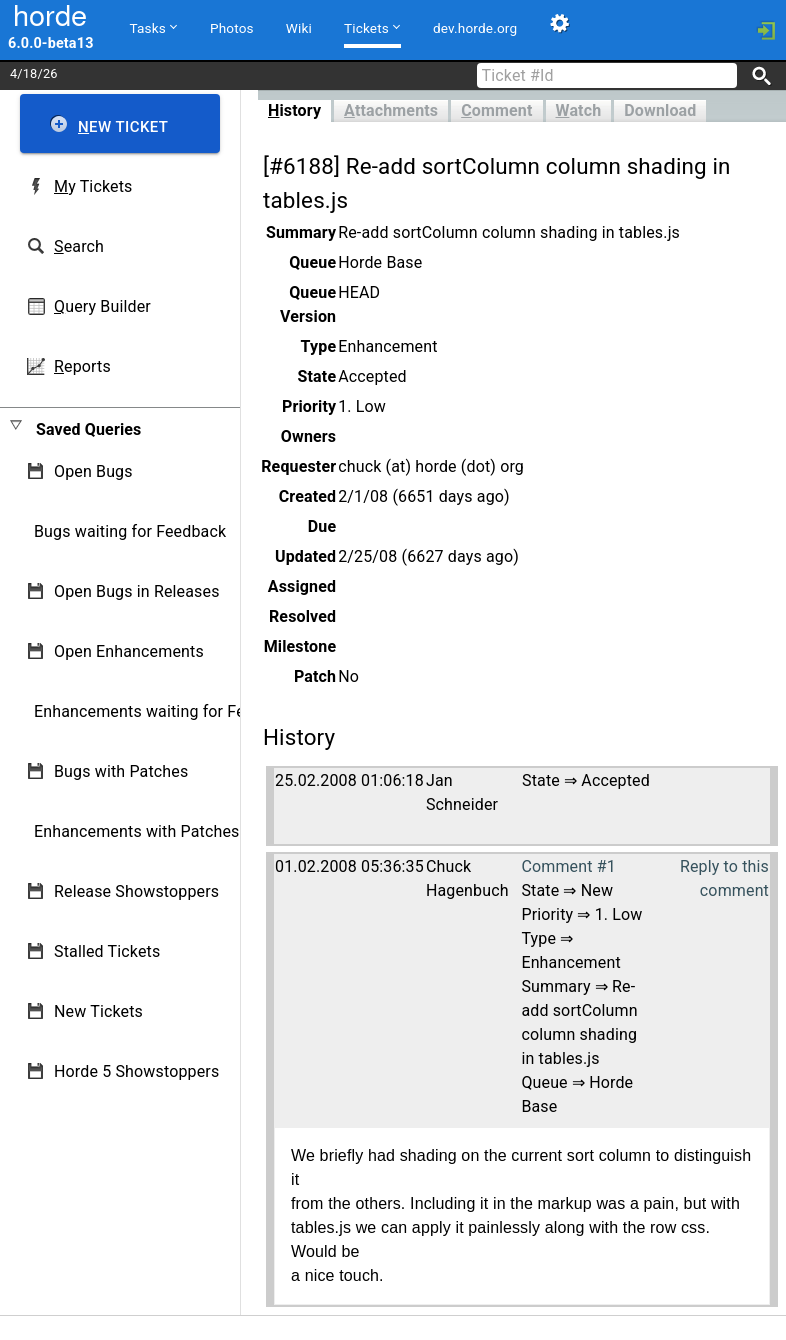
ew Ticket (123, 127)
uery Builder (102, 306)
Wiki (299, 28)
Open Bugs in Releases (137, 591)
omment (496, 110)
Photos (232, 28)
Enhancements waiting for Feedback (165, 711)
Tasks (153, 27)
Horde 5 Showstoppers (136, 1071)
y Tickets (93, 186)
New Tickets (98, 1011)
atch (579, 110)
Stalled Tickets (107, 951)
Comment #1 (568, 866)
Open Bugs (93, 471)
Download (660, 110)
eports (82, 366)
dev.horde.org (475, 28)
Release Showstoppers (136, 891)
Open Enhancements (129, 651)
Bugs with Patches (121, 771)
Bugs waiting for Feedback (130, 531)
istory (294, 110)
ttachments (391, 110)
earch (79, 246)
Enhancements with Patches (137, 831)
